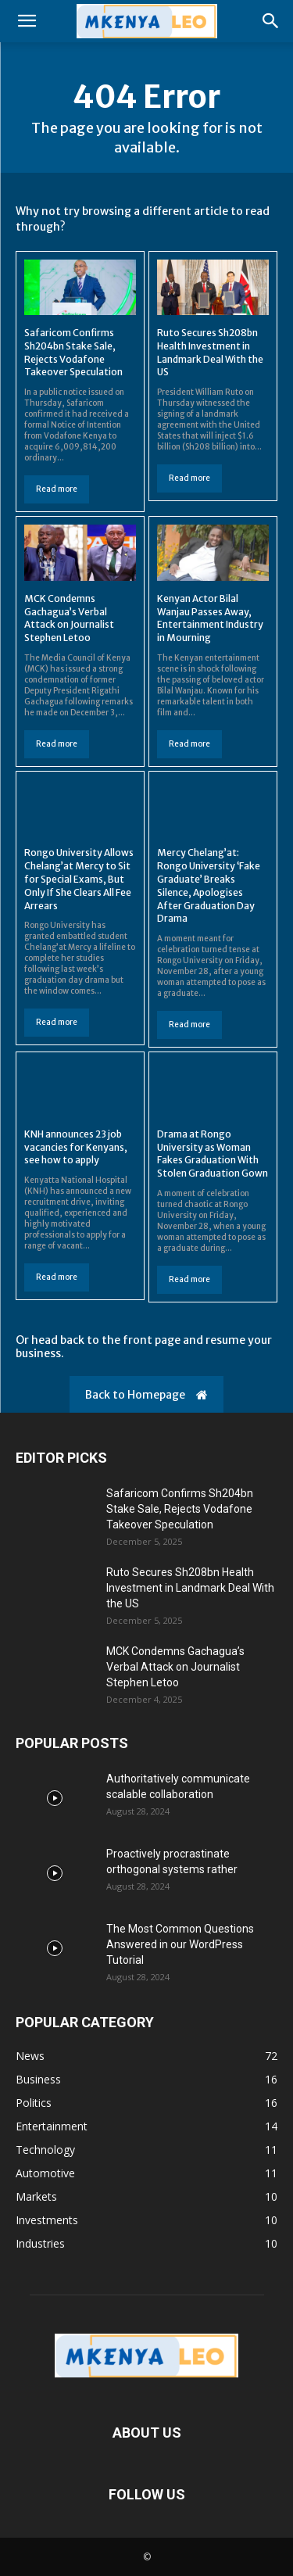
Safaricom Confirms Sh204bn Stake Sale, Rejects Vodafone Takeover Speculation (179, 1509)
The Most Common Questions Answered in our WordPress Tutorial (180, 1944)
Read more (56, 489)
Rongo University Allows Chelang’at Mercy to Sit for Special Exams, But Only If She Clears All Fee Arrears (79, 879)
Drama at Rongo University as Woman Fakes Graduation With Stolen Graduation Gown (212, 1153)
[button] (27, 21)
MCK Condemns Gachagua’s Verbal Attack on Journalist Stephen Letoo (69, 618)
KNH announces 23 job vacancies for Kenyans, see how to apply (75, 1147)
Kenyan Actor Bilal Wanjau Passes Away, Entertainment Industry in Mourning (210, 618)
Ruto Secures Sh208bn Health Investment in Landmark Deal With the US (190, 1588)
